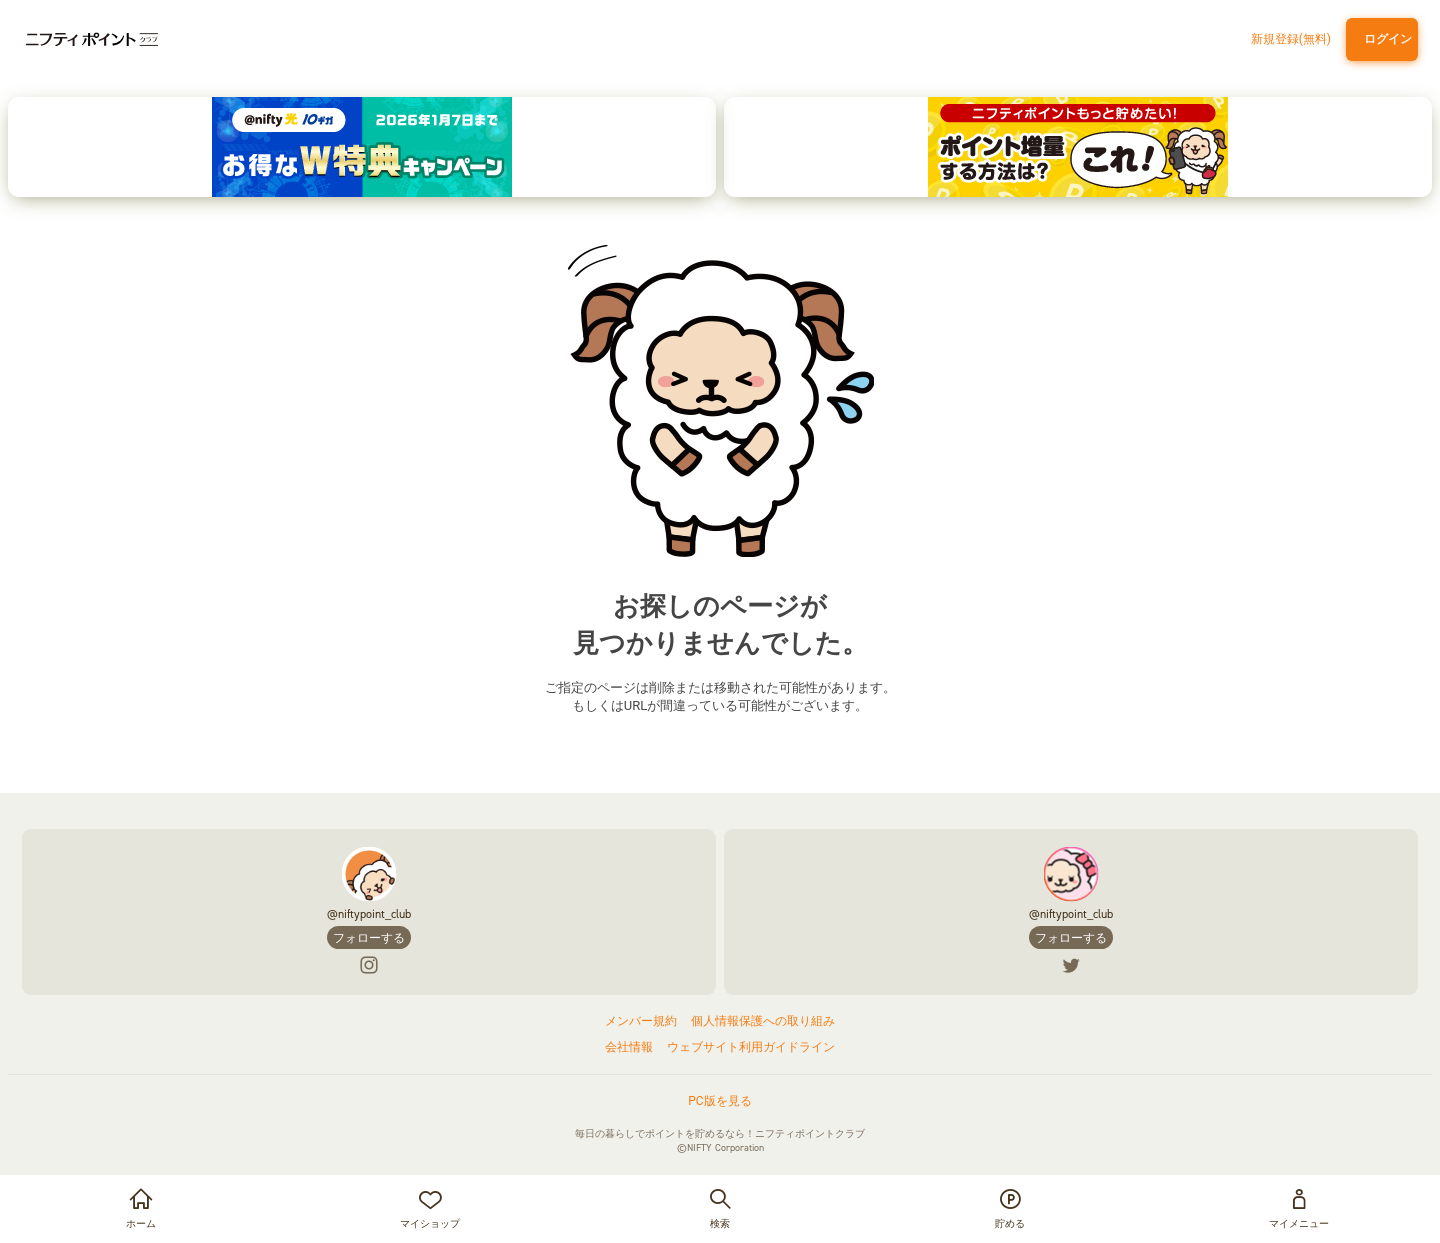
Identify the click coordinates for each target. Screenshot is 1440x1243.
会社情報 (629, 1047)
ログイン (1385, 39)
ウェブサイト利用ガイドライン (751, 1047)
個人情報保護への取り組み (763, 1021)
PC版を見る (719, 1101)
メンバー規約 (641, 1021)
